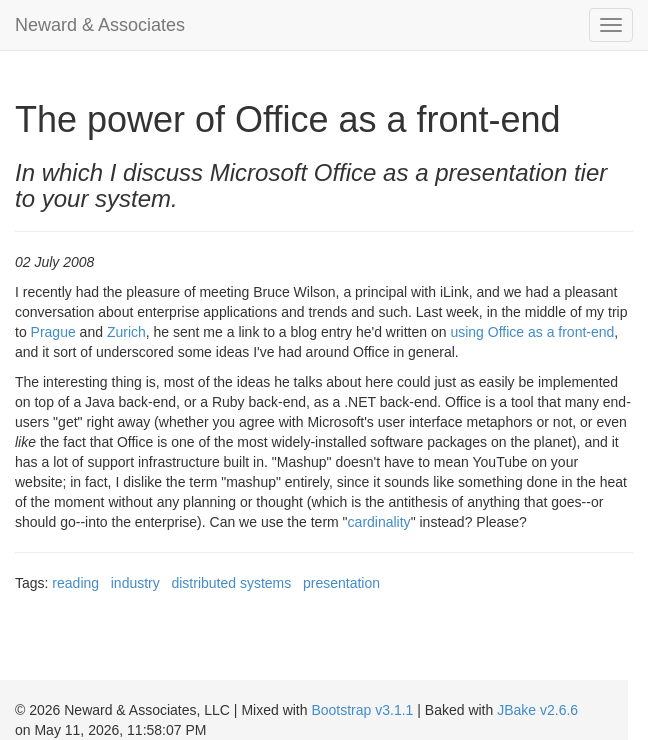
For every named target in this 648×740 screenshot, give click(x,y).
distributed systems (231, 583)
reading (75, 583)
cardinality (379, 522)
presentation (341, 583)
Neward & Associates (100, 25)
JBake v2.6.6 (537, 710)
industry (135, 583)
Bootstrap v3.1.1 (362, 710)
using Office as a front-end (532, 332)
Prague (53, 332)
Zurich (126, 332)
